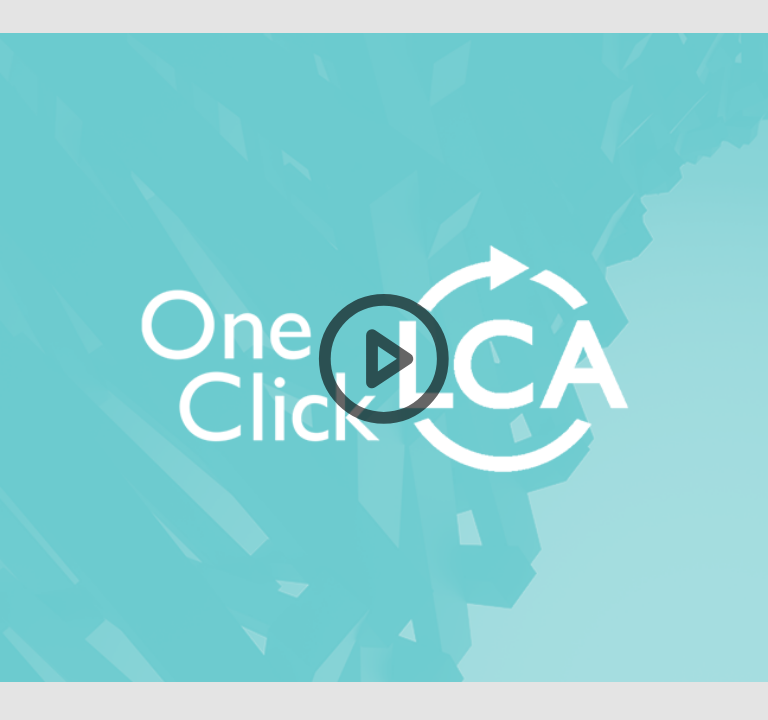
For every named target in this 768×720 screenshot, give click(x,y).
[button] (384, 360)
